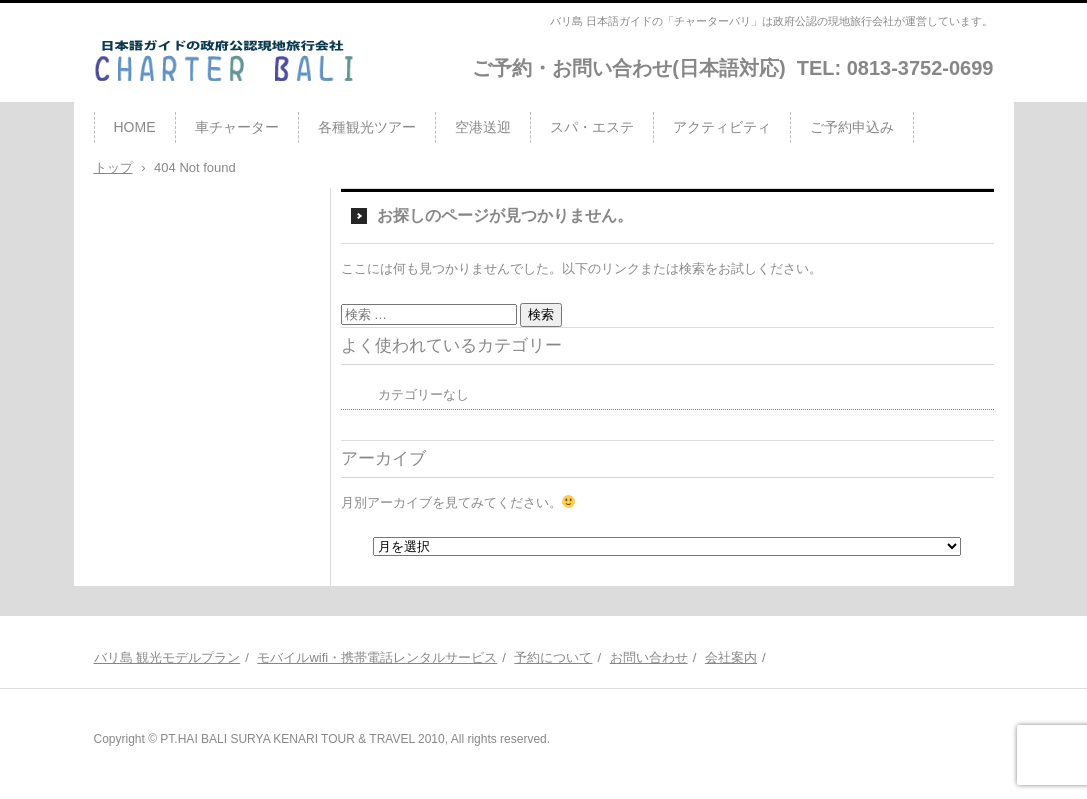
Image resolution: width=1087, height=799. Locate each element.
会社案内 (731, 657)
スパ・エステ (592, 127)
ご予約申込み (852, 127)
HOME (135, 127)
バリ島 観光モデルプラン (167, 657)
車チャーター (237, 127)
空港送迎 (483, 127)
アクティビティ (722, 127)
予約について (553, 657)
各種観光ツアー (367, 127)
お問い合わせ (649, 657)
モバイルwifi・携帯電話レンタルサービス (377, 657)
